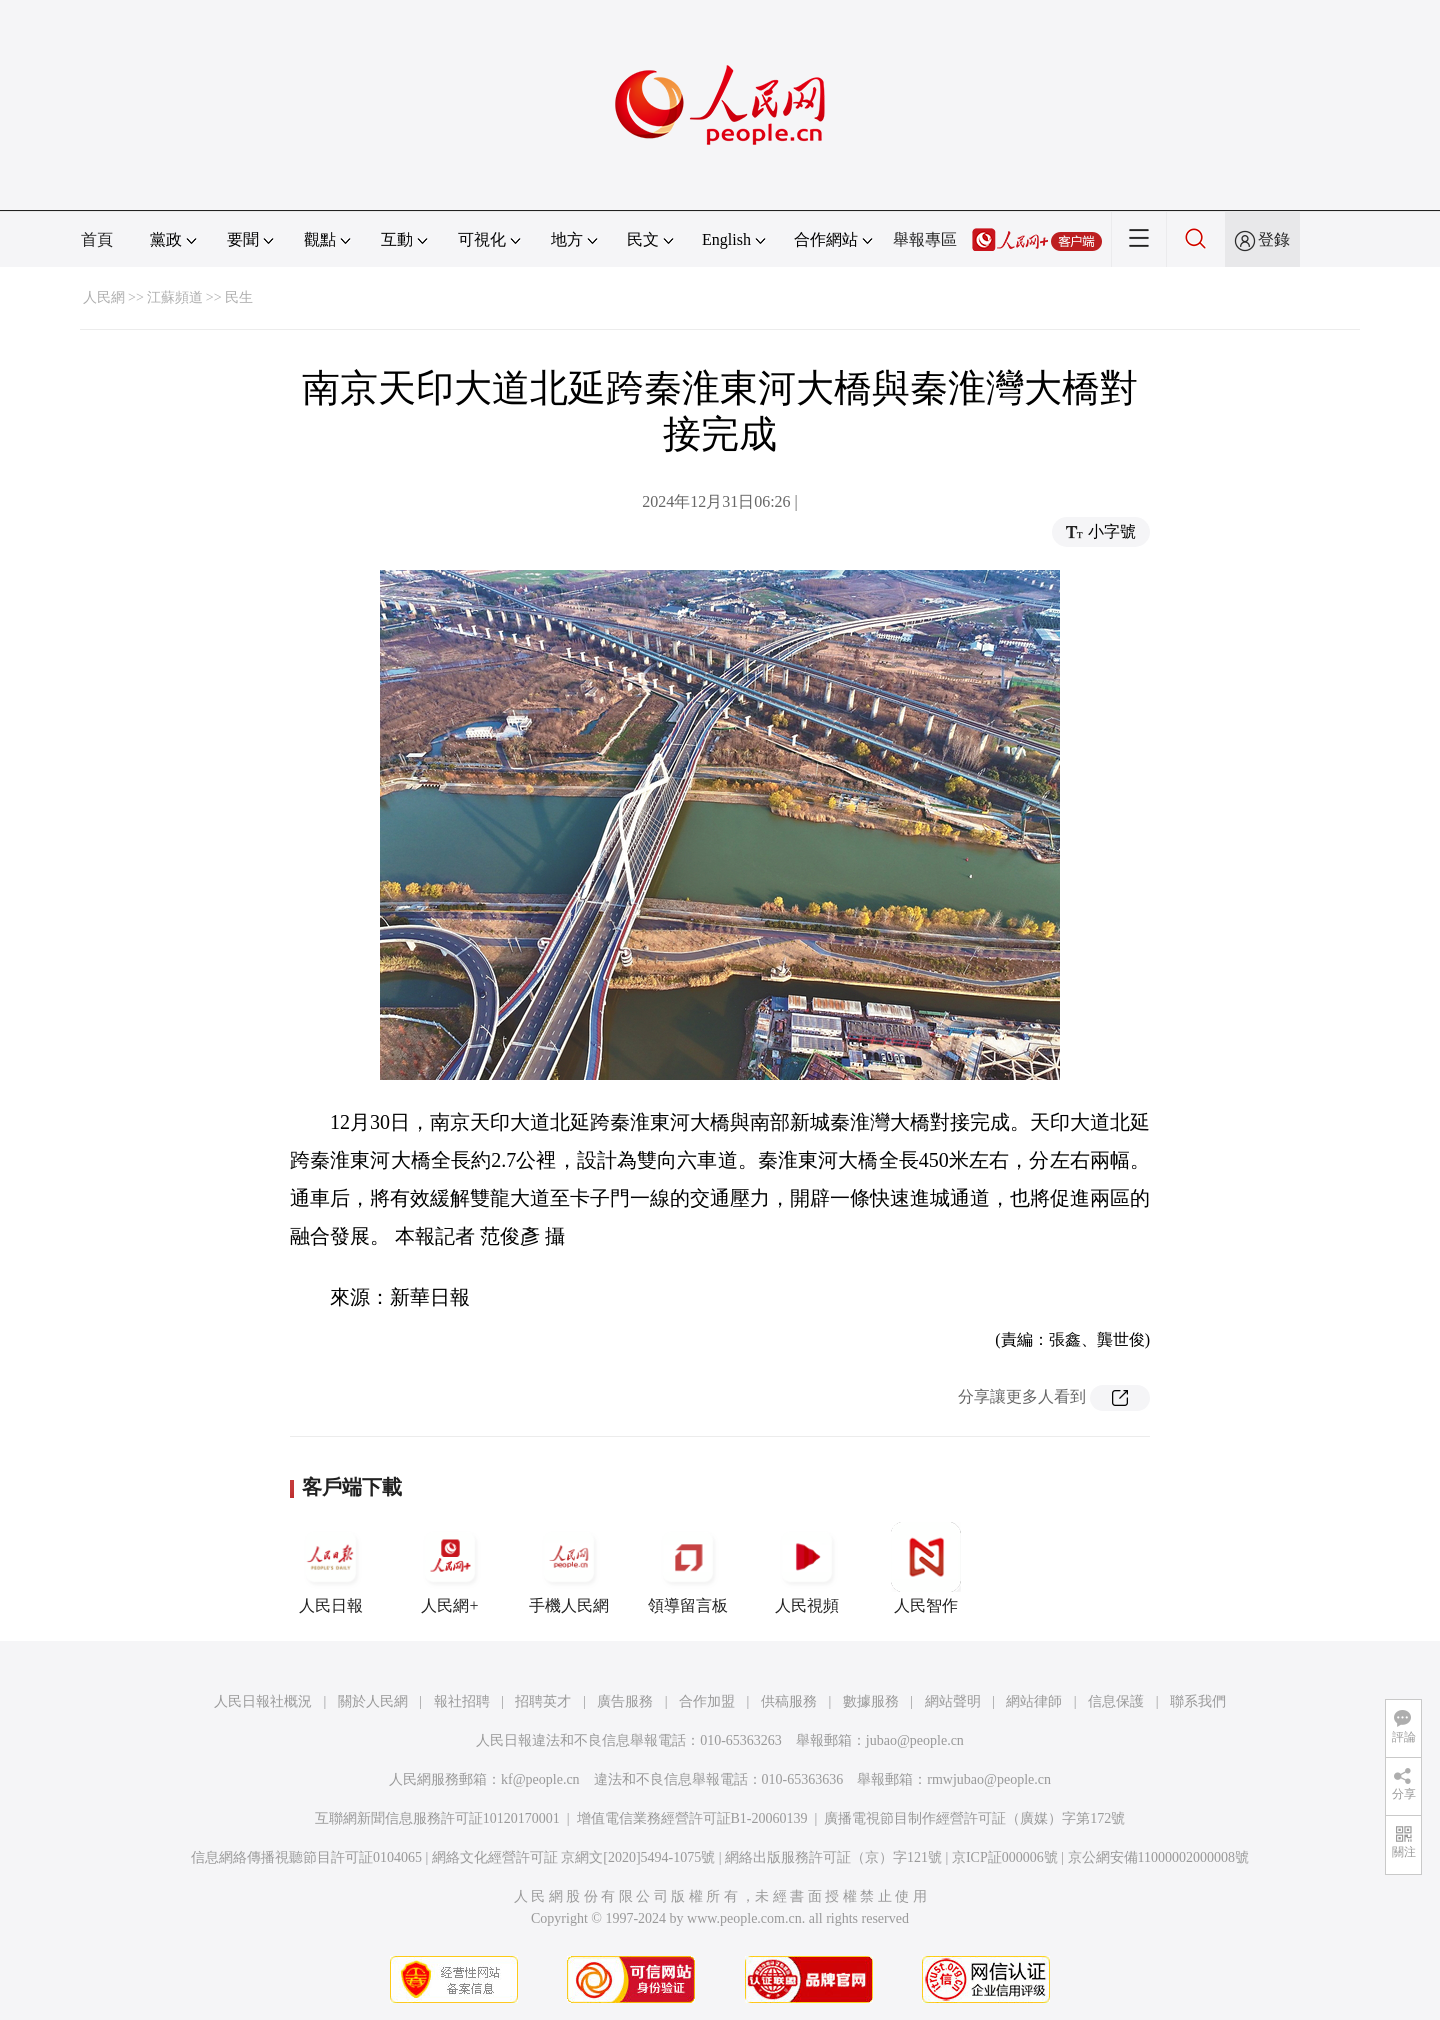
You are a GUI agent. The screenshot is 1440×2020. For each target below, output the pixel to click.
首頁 (97, 239)
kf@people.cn (540, 1779)
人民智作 (926, 1568)
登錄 (1274, 239)
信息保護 (1116, 1701)
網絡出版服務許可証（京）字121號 (833, 1857)
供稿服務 (789, 1701)
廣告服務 (625, 1701)
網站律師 (1034, 1701)
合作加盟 (707, 1701)
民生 (239, 297)
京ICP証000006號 (1005, 1857)
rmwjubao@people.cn (989, 1779)
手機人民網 (569, 1568)
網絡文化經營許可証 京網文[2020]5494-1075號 (574, 1857)
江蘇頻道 (175, 297)
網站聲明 (953, 1701)
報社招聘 (462, 1701)
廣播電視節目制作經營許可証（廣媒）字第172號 (974, 1818)
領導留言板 (688, 1568)
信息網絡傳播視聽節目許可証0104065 (306, 1857)
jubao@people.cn (915, 1740)
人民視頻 (807, 1568)
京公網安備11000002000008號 (1158, 1857)
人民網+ (450, 1568)
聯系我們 (1198, 1701)
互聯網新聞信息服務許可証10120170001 (437, 1818)
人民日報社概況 (263, 1701)
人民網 (104, 297)
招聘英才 (543, 1701)
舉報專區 (925, 239)
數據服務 (871, 1701)
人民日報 (331, 1568)
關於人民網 (373, 1701)
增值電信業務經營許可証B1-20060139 (692, 1818)
